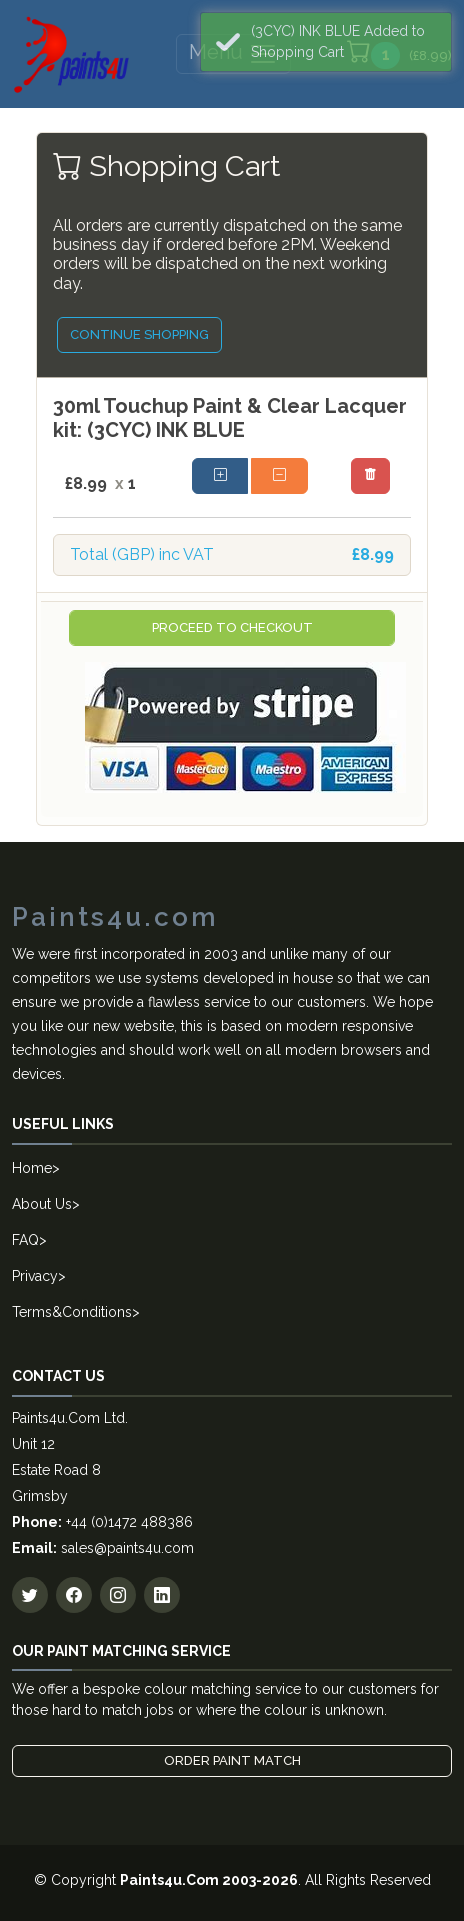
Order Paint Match (232, 1760)
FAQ (25, 1240)
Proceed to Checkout (232, 627)
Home (32, 1168)
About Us (42, 1204)
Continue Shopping (139, 334)
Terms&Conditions (72, 1312)
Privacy (35, 1276)
